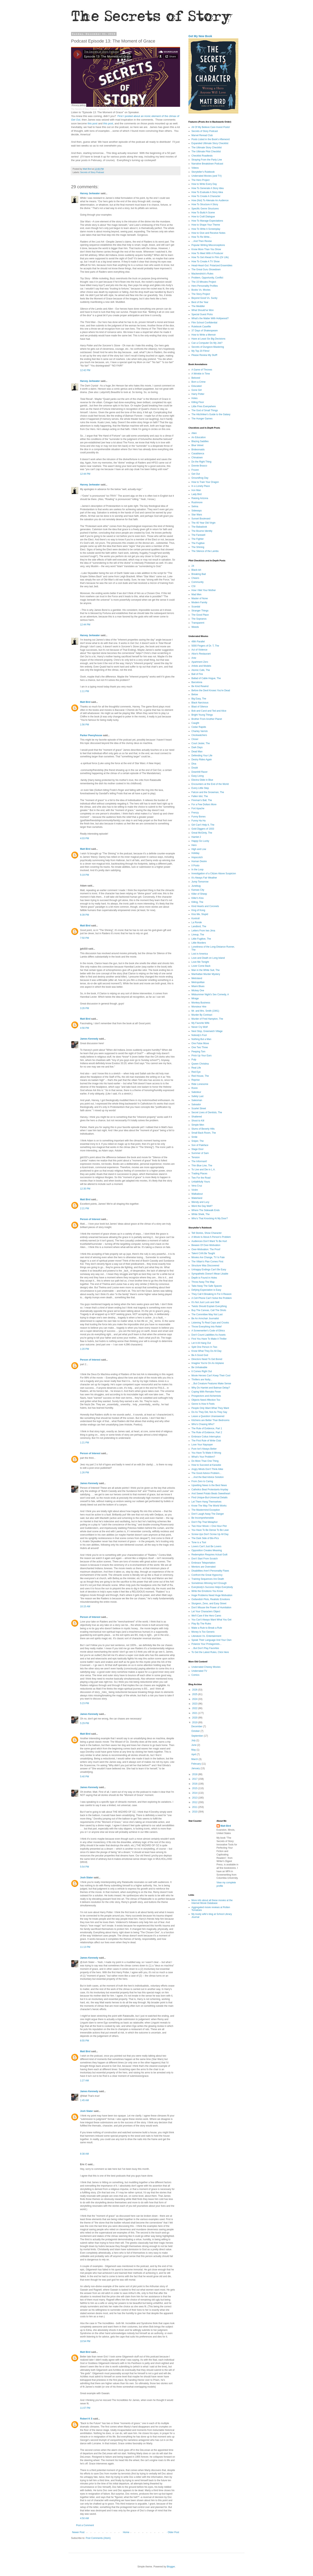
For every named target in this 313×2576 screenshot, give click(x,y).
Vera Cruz (196, 1185)
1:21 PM (84, 1442)
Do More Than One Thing (205, 1461)
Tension (195, 1157)
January (195, 1768)
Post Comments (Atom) (98, 2538)
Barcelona (196, 682)
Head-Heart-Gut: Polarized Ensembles (211, 265)
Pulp (193, 1059)
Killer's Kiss (197, 898)
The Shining (197, 547)
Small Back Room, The (203, 1132)
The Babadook (199, 526)
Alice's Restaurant (201, 653)
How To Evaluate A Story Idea (207, 192)
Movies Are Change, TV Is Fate (208, 1257)
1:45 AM (84, 2100)
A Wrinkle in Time (200, 373)
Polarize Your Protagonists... (206, 1644)
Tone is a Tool (198, 1542)
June (194, 1745)
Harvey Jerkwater (90, 193)
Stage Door (197, 1149)
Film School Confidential (204, 322)
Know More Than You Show (206, 249)
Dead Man (196, 751)
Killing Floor (197, 402)
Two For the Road (200, 1177)
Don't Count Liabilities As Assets (208, 1334)
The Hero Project (200, 180)
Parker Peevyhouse (91, 735)
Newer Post (78, 2532)
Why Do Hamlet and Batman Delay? (210, 1387)
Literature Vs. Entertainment (206, 1636)
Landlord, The (198, 926)
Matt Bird (85, 702)
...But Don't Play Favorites (205, 1648)
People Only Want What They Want (210, 1408)
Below (194, 694)
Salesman (196, 1100)
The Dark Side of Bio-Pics (205, 1538)
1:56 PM (84, 724)
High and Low (198, 849)
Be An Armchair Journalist (205, 1318)
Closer (194, 739)
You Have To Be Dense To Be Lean (210, 1530)
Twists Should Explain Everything (209, 1306)
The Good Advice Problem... (206, 1473)
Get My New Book (200, 36)
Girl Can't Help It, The (202, 824)
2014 (195, 1793)
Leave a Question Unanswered (207, 1416)
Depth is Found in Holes (204, 1277)
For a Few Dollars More (203, 804)
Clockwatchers (199, 735)
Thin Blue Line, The (201, 1165)
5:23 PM (84, 1703)
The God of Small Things (204, 410)
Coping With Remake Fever (206, 1391)
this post (92, 123)
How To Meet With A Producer (207, 253)
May (193, 1749)
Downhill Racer (199, 772)
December (197, 1726)
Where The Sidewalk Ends (205, 1210)
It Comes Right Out (201, 1371)
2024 (195, 1699)
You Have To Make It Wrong (206, 1452)
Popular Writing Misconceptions (208, 245)
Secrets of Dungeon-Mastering (207, 347)
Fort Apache (197, 808)
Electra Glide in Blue (202, 779)
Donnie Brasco (199, 465)
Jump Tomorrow (199, 881)
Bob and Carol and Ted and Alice (208, 710)
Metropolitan (198, 982)
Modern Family (199, 602)
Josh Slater (86, 1877)
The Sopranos (198, 618)
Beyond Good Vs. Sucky (204, 298)
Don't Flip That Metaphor (204, 1522)
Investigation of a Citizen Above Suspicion (213, 873)
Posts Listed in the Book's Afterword (210, 139)
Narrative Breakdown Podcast (207, 163)
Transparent (197, 622)
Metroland (196, 978)
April (194, 1754)
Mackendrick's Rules (202, 273)
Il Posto (195, 865)
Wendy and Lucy (200, 1202)
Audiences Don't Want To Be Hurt (209, 1241)
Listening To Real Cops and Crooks (210, 1322)
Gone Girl (196, 390)
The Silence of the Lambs (205, 551)
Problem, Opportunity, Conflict (207, 277)
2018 (195, 1774)
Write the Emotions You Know (207, 1591)
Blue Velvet (197, 445)
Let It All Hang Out (201, 1343)
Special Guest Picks (202, 314)
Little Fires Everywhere (203, 406)
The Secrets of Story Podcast (84, 109)
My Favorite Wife (200, 1023)
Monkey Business (200, 1002)
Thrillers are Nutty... (201, 1379)
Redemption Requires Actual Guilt (209, 1554)
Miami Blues (197, 986)
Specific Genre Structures (205, 208)
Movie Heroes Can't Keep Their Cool (210, 1375)
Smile (194, 1137)
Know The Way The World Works (209, 1505)
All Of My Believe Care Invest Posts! (210, 127)
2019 (195, 1722)
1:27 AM (84, 2080)
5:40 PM (84, 1776)
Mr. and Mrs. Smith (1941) (205, 1010)
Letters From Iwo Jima (203, 930)
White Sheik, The (200, 1214)
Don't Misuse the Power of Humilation (211, 1607)
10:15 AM (85, 1606)
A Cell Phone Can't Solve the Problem (211, 1298)
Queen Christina (200, 1063)
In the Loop (197, 869)
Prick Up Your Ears (201, 1055)
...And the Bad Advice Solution (207, 1477)
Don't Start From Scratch (204, 1558)
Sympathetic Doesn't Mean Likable (209, 1273)
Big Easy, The (198, 698)
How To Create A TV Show (205, 261)
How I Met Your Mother (203, 590)
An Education (198, 437)
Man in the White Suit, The (205, 970)
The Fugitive (198, 543)
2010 (195, 1811)
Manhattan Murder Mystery (205, 974)
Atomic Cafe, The (200, 670)
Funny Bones (198, 816)
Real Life (196, 1067)
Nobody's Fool (199, 1035)
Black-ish (196, 569)
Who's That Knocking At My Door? (209, 1218)
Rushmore (196, 502)
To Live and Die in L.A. (203, 1169)
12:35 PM (85, 1188)
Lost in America (199, 953)
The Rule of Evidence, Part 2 (206, 1432)
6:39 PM (84, 914)
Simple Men (197, 1124)
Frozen (195, 469)
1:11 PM (84, 691)
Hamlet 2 (196, 837)
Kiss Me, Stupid (199, 914)
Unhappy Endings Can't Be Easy (208, 1269)
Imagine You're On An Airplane (207, 1363)
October (195, 1731)
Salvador (196, 1104)
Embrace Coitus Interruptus (206, 1436)
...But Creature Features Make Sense (211, 1383)
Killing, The (197, 902)
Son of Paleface (199, 1145)
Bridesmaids (198, 449)
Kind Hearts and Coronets (205, 906)
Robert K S (86, 2418)
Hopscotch (197, 857)
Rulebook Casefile (201, 326)
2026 (195, 1689)
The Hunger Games (201, 418)
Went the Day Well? (202, 1206)
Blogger (171, 2566)
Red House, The (200, 1076)
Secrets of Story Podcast (92, 172)
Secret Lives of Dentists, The (206, 1112)
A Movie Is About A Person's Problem (211, 1237)
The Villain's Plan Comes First (207, 1261)
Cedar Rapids (198, 727)
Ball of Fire (197, 674)
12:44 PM (85, 473)
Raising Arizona (199, 498)
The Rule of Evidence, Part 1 (206, 1428)
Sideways (196, 510)
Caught (195, 723)
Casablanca (197, 453)
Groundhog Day (199, 477)
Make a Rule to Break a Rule (206, 1627)
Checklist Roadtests (202, 155)
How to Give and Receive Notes (208, 233)
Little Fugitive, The (201, 938)
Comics (195, 1675)
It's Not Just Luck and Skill (205, 1302)
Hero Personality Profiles (204, 285)
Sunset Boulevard (200, 518)
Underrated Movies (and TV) (206, 175)
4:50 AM (84, 2518)
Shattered (196, 1116)
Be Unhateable (199, 1367)
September (197, 1735)
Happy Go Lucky (200, 841)
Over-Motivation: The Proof (205, 1249)
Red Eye (196, 1072)
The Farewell (198, 535)
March (195, 1759)
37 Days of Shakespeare (204, 330)
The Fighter (197, 539)
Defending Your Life (201, 755)
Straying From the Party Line (206, 159)
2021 (195, 1713)
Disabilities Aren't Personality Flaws (210, 1570)
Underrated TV (199, 1671)
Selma (194, 506)
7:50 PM (84, 938)
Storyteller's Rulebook (203, 171)
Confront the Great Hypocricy (206, 1575)
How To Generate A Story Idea (207, 188)
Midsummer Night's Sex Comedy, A (210, 994)
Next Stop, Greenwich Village (207, 1031)
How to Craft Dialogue (203, 216)
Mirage (195, 998)
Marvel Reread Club (202, 135)
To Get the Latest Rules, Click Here (210, 1652)
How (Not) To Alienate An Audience (210, 200)
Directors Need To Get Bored (206, 1359)
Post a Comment (85, 2525)
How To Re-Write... (201, 237)
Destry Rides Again (201, 759)
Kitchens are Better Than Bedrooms (210, 1420)
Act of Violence (199, 649)
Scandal (195, 606)
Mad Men (196, 594)
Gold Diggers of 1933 (202, 828)
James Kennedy (89, 1038)
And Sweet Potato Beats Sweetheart (210, 1493)
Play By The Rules (201, 1623)
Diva (193, 763)
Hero (194, 845)
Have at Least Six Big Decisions (208, 338)
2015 (195, 1788)
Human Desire (199, 861)
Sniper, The (197, 1141)
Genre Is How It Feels (203, 1403)
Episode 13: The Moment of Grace (114, 109)
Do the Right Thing (201, 461)
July (193, 1740)
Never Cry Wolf (199, 1027)
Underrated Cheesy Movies (205, 1667)
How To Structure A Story (204, 204)
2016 (195, 1783)
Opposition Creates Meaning (206, 1550)
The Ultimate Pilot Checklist (206, 151)
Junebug (196, 885)
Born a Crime (198, 381)
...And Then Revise (201, 241)
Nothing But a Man (201, 1039)
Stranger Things (199, 610)
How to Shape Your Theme (205, 224)
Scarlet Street (198, 1108)
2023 (195, 1703)
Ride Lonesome (199, 1084)
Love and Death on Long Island (208, 958)
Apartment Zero (199, 662)
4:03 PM (84, 838)
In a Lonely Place (200, 486)
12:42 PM (85, 370)
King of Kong (198, 910)
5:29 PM (84, 1723)
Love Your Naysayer (202, 1444)
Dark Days (197, 747)
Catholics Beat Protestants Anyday (209, 1489)
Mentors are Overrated (203, 1566)
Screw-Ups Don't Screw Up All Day (210, 1534)
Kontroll (195, 918)
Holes (194, 398)
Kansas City (197, 889)
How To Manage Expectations (207, 220)
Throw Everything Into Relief (206, 1326)
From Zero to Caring (202, 1481)
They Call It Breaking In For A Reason (211, 1294)
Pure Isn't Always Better (204, 1448)
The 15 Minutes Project (203, 281)
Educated (196, 386)
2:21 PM (84, 1208)
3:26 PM (84, 1008)
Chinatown (197, 457)
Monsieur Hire (198, 1006)
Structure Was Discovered (205, 1265)
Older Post (173, 2532)
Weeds (195, 627)
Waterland (196, 1198)
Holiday (195, 853)
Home (126, 2532)
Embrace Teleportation (203, 1562)
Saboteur (196, 1092)
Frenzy (195, 812)
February (196, 1763)
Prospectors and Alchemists (206, 1395)
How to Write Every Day (204, 184)
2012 (195, 1802)
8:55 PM (84, 2040)
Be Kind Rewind (199, 686)
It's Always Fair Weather (204, 877)
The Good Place (200, 614)
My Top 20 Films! (200, 351)
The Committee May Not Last (207, 1314)
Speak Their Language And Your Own (211, 1640)
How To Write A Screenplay (205, 229)
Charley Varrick (199, 731)
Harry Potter (197, 394)
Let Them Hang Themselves (206, 1501)
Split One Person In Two (204, 1347)
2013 (195, 1797)
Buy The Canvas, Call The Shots (208, 1310)
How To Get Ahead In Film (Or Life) (210, 257)
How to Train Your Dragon (205, 482)
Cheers (195, 578)
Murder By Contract (201, 1014)
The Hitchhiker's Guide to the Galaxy (210, 414)
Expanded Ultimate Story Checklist (209, 143)
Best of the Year (199, 302)
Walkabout (197, 1193)
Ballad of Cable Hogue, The (206, 678)
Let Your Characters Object (205, 1611)
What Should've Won (202, 310)
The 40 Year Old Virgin (203, 522)
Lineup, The (197, 934)
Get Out (195, 473)
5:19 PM (84, 875)
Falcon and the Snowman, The (207, 792)
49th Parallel (198, 641)
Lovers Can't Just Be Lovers (206, 1546)
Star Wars (196, 514)
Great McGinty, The (201, 832)
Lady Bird (196, 494)
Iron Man (196, 490)
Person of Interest (90, 1219)
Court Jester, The (200, 743)
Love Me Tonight (200, 962)
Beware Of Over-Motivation (205, 1245)
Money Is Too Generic (203, 1631)
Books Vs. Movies (200, 289)
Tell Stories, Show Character (206, 1233)
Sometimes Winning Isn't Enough (209, 1583)
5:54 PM (84, 1866)
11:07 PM (85, 2408)
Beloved (195, 377)
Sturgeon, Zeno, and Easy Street (208, 1603)
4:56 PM (84, 1028)
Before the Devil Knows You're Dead (210, 690)
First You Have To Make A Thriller (209, 1338)
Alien (194, 433)
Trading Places (199, 1173)
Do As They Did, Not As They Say (209, 1412)
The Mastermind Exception (205, 1509)
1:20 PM (84, 1349)
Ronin (194, 1088)
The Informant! (199, 1161)
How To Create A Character (205, 196)
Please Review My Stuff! (204, 355)
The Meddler (198, 306)
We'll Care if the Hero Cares (206, 1615)
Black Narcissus (199, 702)
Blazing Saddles (200, 441)
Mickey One (197, 990)
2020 (195, 1717)
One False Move (200, 1043)
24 (192, 566)
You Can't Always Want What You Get (211, 1619)
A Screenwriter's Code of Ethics (208, 1330)
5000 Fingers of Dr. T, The (205, 645)
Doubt (194, 767)
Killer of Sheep (199, 893)
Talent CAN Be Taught (203, 1253)
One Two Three (199, 1047)
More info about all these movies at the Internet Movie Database (212, 1902)
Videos (195, 167)
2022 (195, 1708)
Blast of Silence (199, 706)
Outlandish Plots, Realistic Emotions (210, 1599)
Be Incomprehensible (202, 1517)
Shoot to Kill (197, 1120)
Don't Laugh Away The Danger (207, 1513)
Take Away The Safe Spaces (206, 1286)
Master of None (199, 598)
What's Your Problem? (203, 1456)
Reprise (195, 1080)
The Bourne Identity (201, 531)
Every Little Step (200, 788)
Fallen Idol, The (199, 796)
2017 (195, 1779)
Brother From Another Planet (206, 719)
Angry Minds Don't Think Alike (207, 1469)
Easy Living (197, 775)
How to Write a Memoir (203, 334)
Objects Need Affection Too (205, 1399)
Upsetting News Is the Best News (209, 1485)
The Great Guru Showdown (206, 269)
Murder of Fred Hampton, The (207, 1018)
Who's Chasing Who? (202, 1424)
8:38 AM (84, 2153)
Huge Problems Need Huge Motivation (211, 1595)
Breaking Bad (198, 574)
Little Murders (198, 942)
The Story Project (200, 294)
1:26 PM (84, 1472)
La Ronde (196, 922)
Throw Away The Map (203, 1282)
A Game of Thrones (201, 369)
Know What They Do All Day (206, 1351)
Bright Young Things (202, 714)
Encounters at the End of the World (210, 784)
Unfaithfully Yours (200, 1181)
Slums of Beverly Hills (203, 1128)
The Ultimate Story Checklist (206, 147)
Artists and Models (201, 666)
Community (197, 582)
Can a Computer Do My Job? (206, 343)
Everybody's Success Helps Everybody (212, 1587)
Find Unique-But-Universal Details (209, 1497)
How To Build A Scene (203, 212)
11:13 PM (85, 1947)
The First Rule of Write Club (206, 1440)
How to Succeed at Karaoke (206, 1465)
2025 (195, 1694)
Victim (194, 1189)
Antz (193, 658)
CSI (193, 586)
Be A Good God (199, 1355)
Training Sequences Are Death (207, 1579)
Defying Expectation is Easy (206, 1289)
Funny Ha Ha (198, 820)
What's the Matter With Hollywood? (210, 318)
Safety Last (197, 1096)
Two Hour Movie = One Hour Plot (209, 1526)
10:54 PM (85, 2341)
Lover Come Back (200, 966)
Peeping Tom (198, 1051)
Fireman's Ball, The (201, 800)
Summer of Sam (200, 1153)
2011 (195, 1807)
